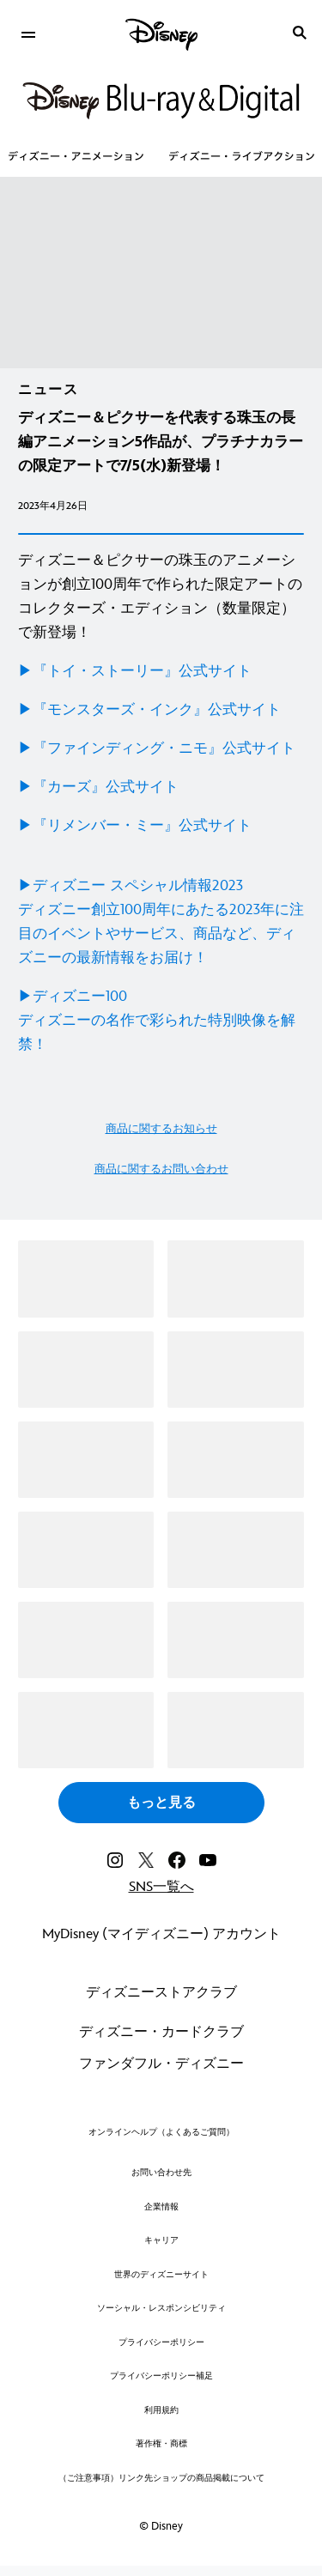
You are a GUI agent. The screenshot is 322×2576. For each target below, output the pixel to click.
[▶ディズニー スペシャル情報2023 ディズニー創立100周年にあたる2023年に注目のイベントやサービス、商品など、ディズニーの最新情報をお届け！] (161, 922)
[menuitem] (28, 32)
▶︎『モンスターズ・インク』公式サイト (149, 709)
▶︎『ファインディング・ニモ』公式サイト (156, 748)
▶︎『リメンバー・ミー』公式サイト (135, 825)
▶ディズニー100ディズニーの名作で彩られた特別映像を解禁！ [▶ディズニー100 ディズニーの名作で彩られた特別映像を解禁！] (156, 1020)
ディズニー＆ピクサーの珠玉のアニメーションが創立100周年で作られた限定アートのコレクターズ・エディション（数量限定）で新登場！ (160, 596)
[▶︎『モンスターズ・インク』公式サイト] (161, 710)
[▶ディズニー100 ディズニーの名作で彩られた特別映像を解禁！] (161, 1021)
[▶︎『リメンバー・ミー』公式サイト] (161, 826)
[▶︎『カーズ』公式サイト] (161, 787)
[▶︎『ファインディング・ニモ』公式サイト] (161, 748)
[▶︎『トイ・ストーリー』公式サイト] (161, 671)
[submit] (299, 32)
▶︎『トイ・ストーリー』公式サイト (135, 671)
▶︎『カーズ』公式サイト (98, 787)
